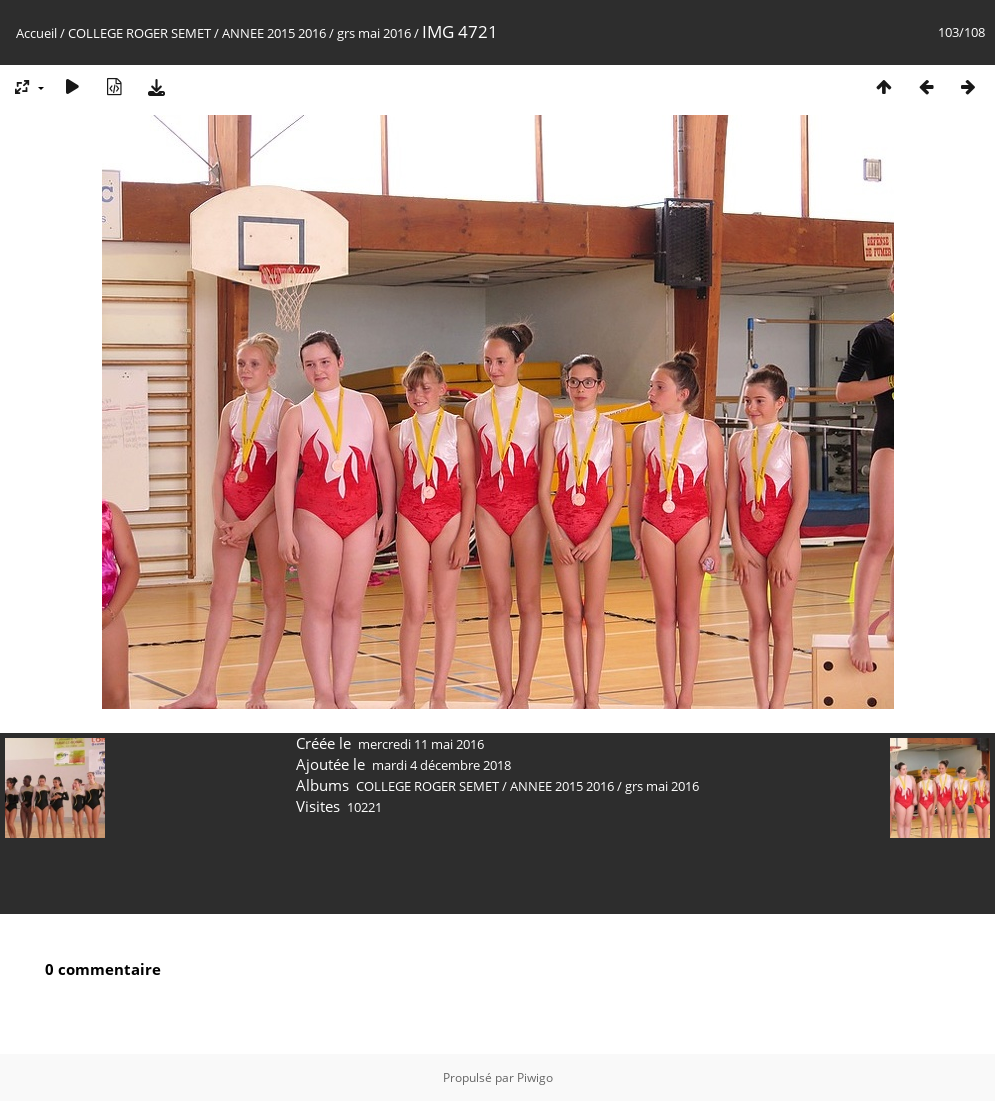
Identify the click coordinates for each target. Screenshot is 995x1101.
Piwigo (535, 1077)
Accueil (36, 33)
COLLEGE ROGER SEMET (139, 33)
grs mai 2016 (374, 33)
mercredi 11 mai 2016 (421, 744)
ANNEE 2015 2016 (274, 33)
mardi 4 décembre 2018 (441, 765)
